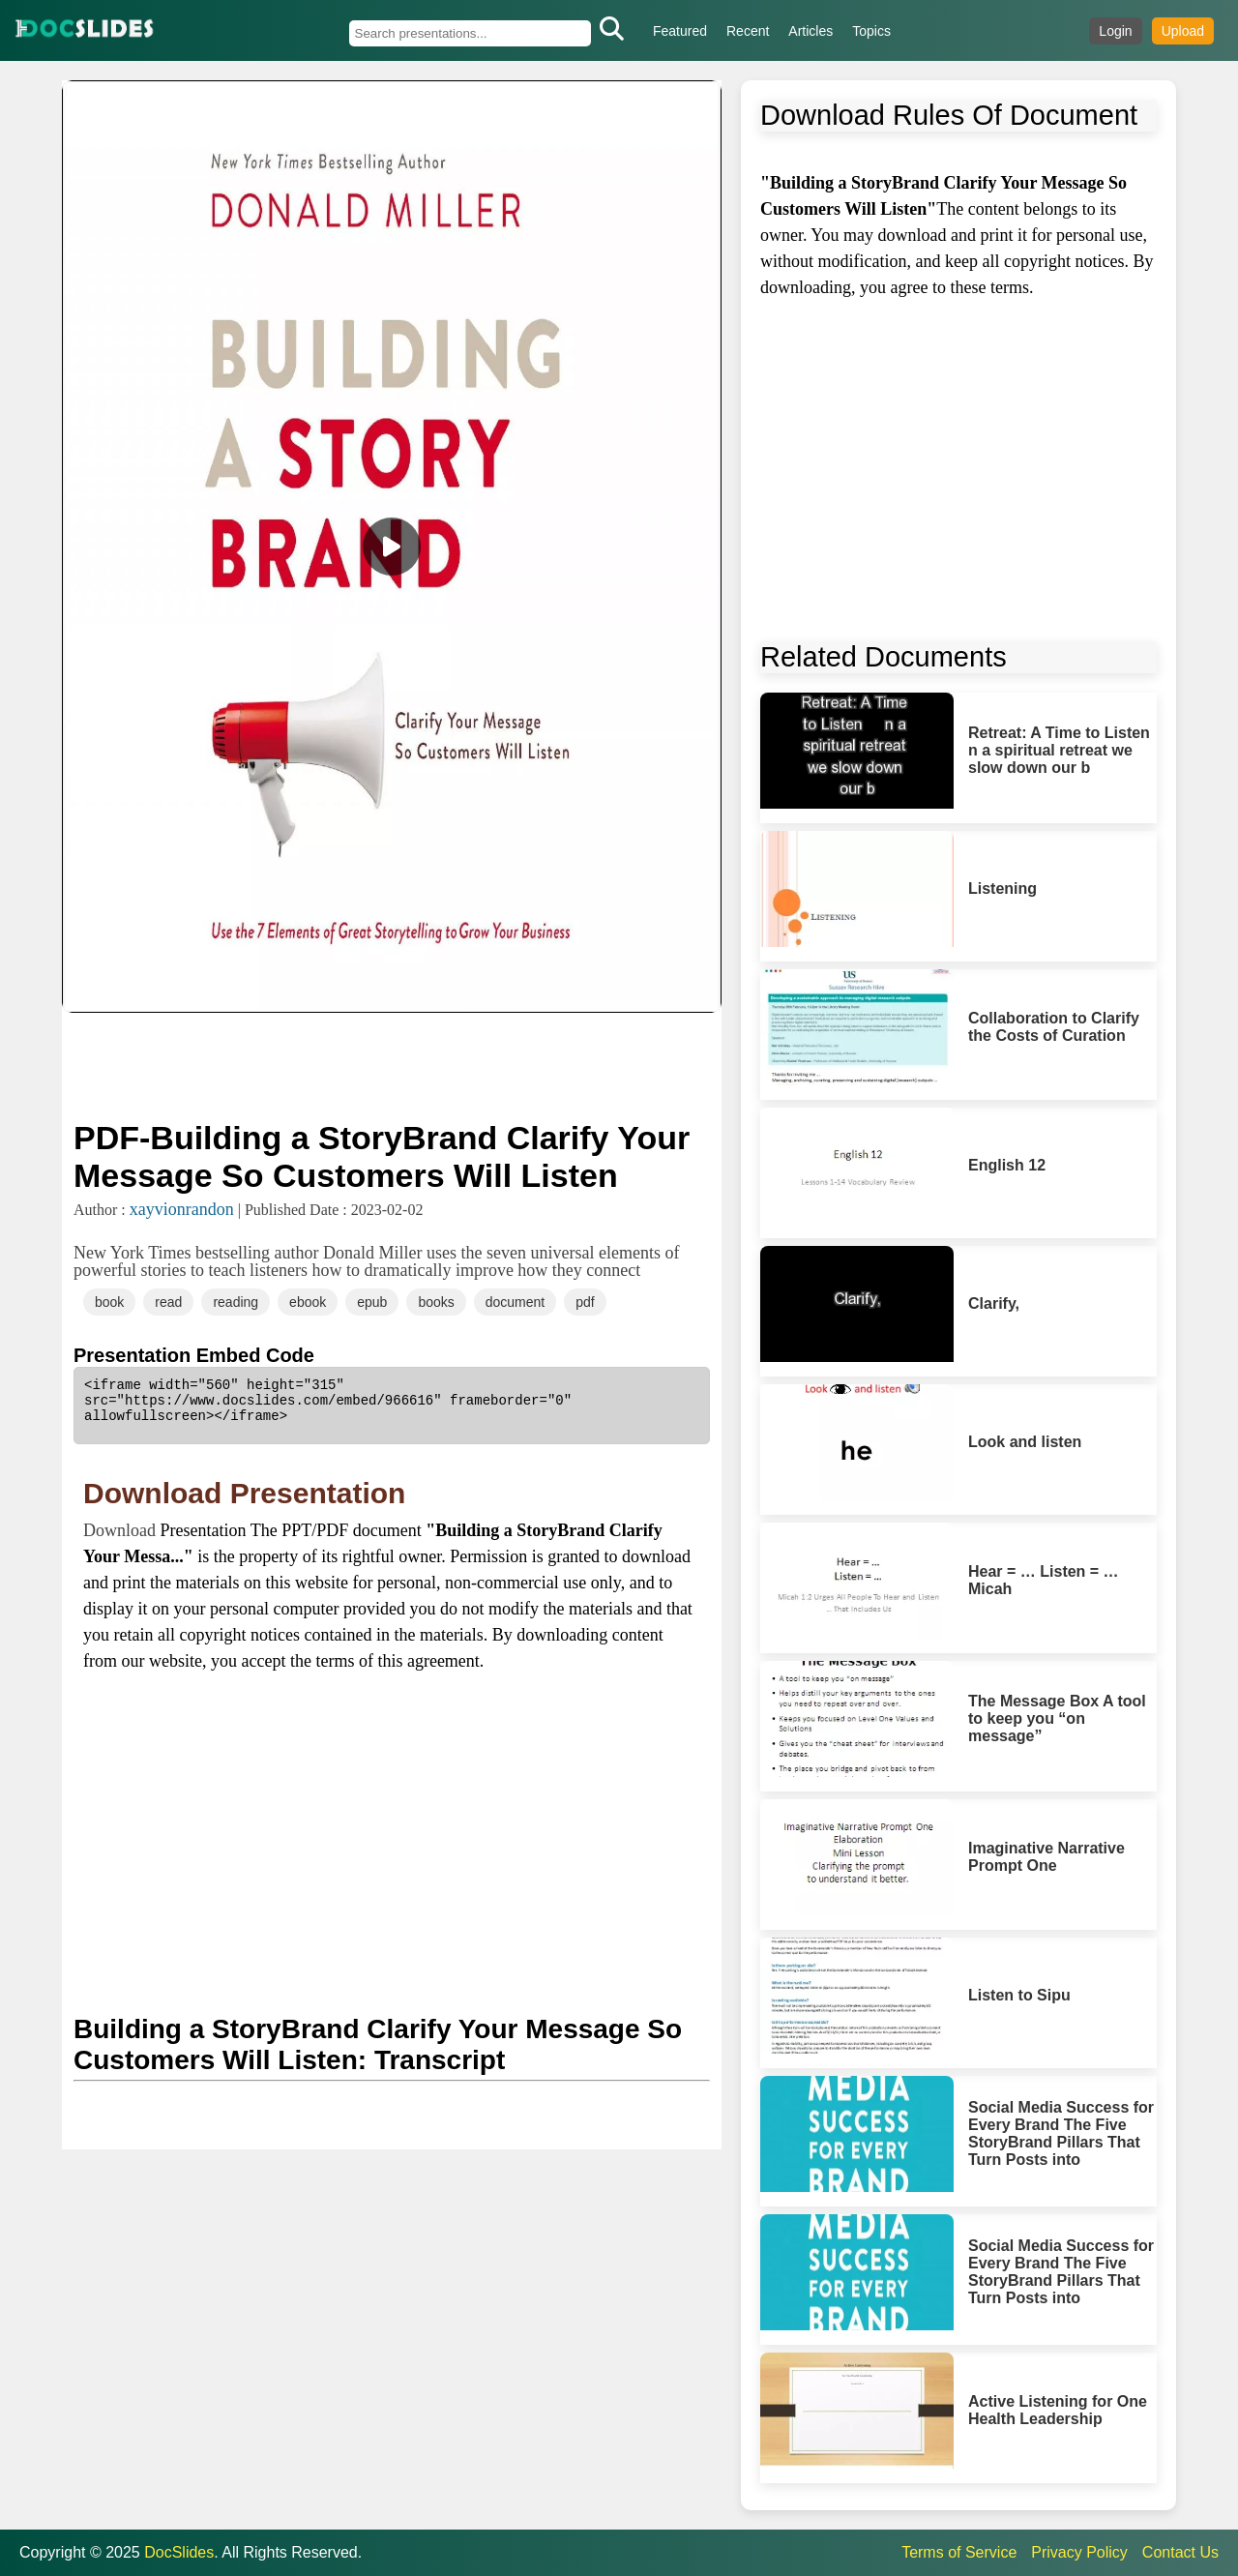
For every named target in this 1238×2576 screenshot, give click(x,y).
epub (372, 1302)
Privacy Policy (1079, 2552)
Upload (1183, 31)
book (109, 1302)
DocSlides (179, 2552)
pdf (584, 1302)
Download (122, 1530)
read (168, 1302)
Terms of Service (959, 2552)
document (515, 1302)
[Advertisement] (392, 1064)
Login (1115, 31)
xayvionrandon (182, 1209)
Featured (680, 31)
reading (235, 1302)
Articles (810, 31)
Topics (871, 31)
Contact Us (1180, 2552)
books (436, 1302)
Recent (747, 31)
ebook (307, 1302)
